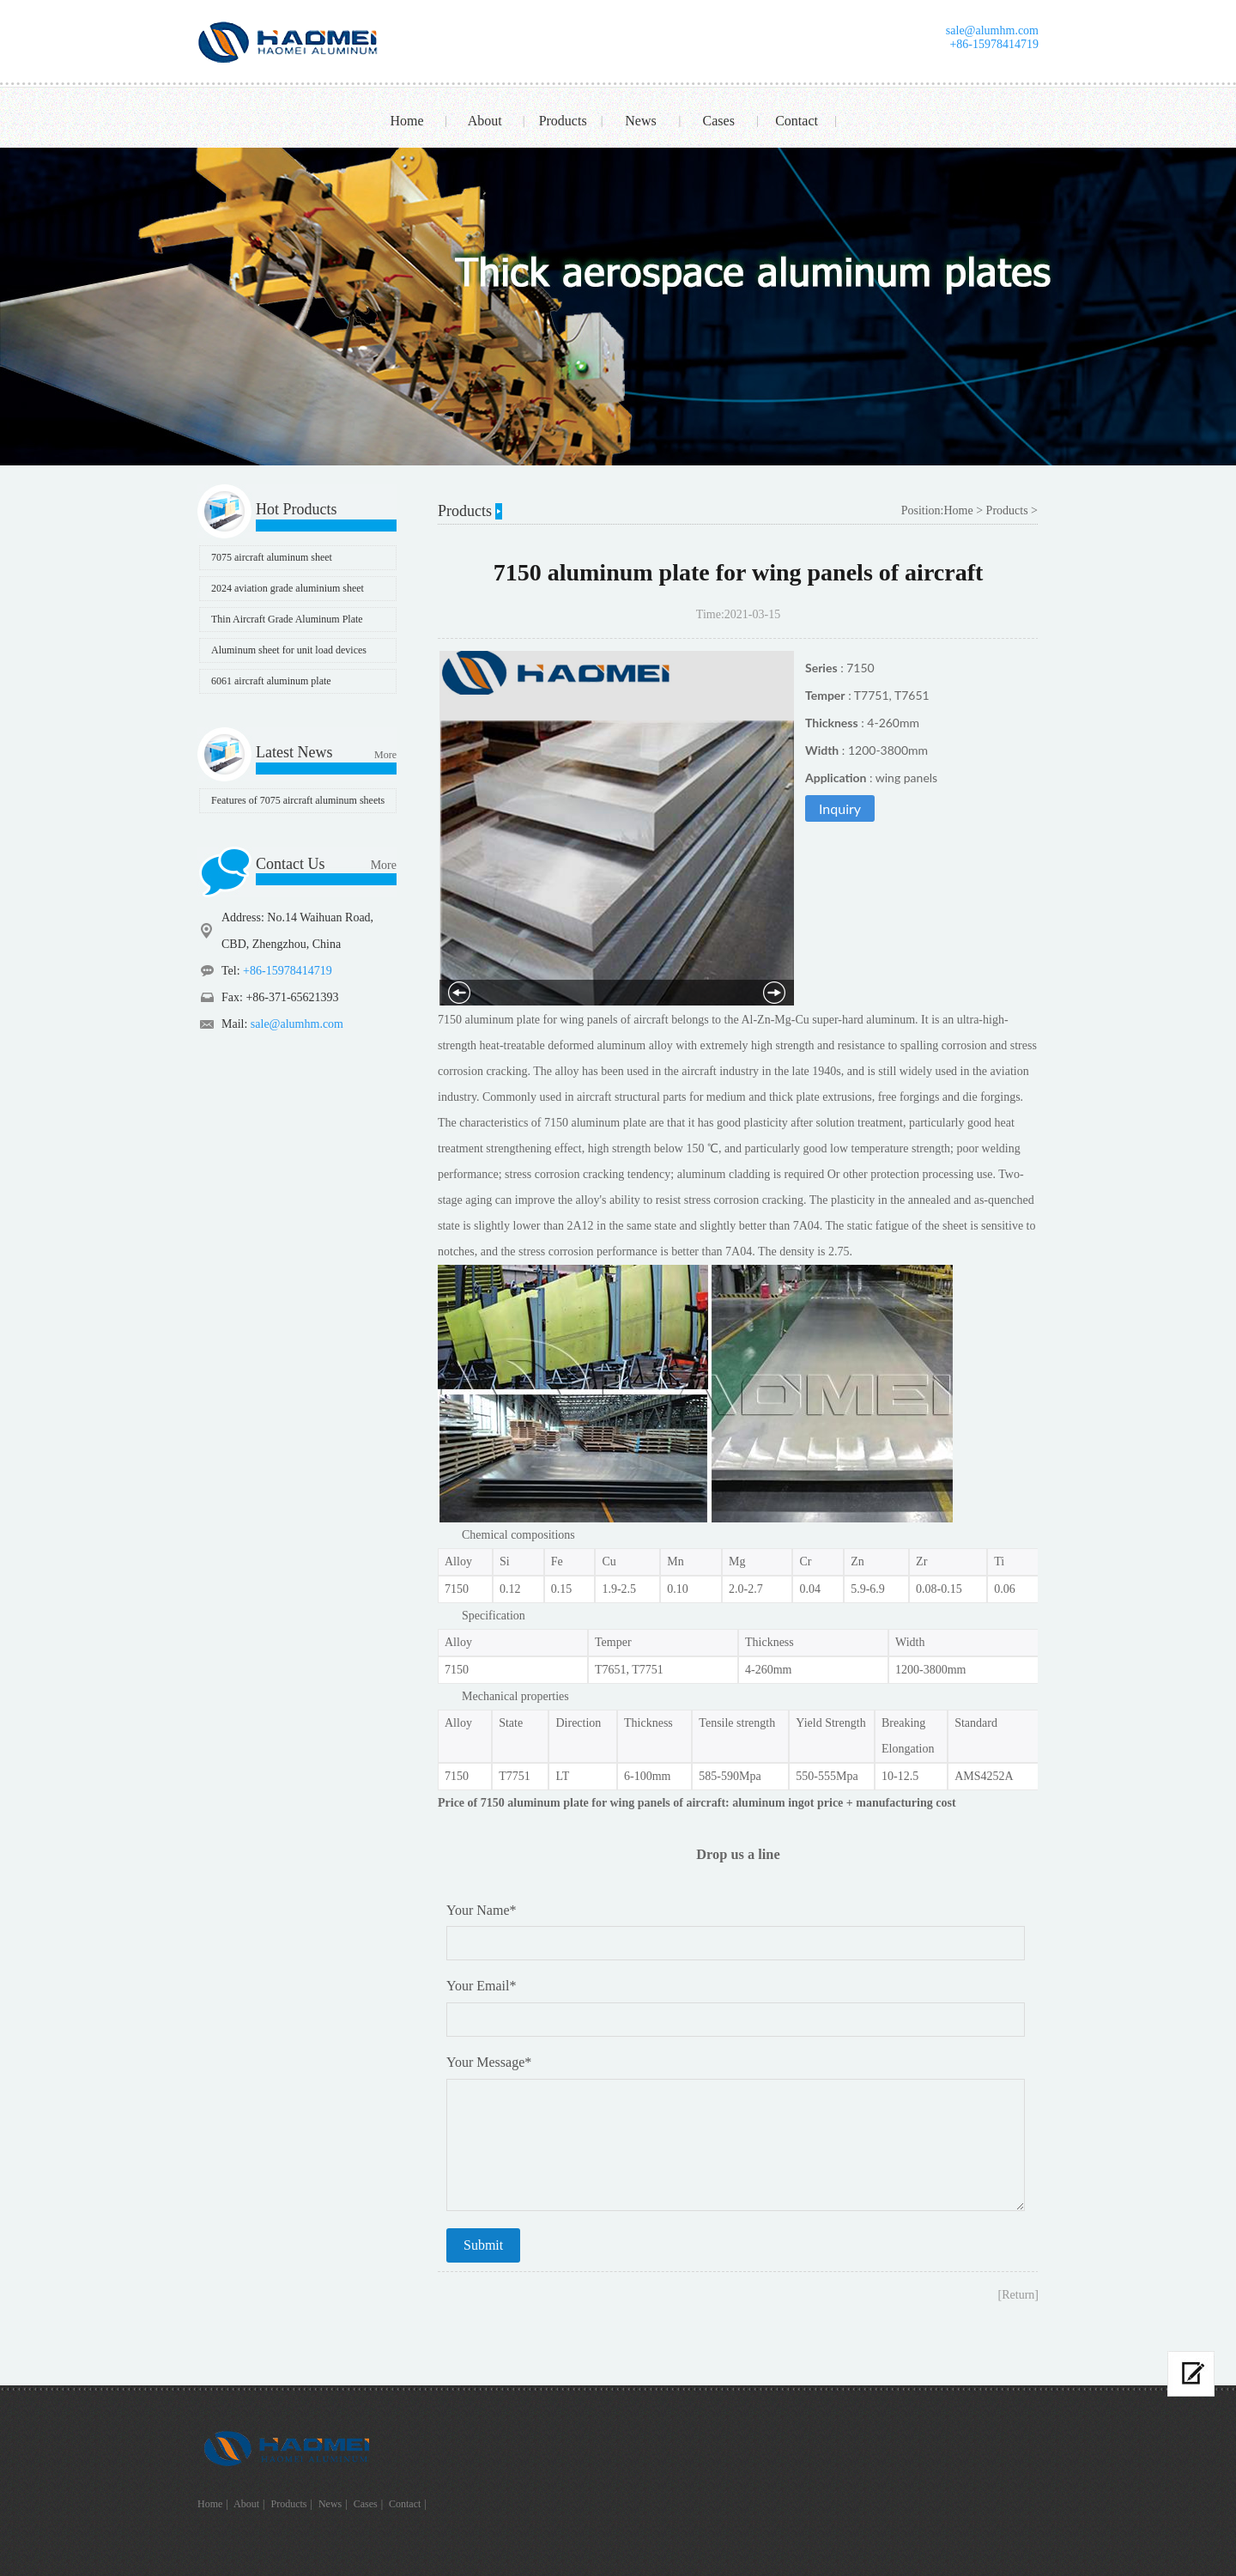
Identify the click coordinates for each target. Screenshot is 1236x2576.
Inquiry (840, 808)
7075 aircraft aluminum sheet (271, 557)
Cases (719, 120)
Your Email (481, 1985)
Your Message (488, 2062)
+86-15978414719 (994, 44)
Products (563, 120)
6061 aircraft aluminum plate (271, 681)
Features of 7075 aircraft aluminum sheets (298, 800)
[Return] (1018, 2294)
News (640, 120)
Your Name (481, 1910)
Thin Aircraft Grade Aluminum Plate (287, 619)
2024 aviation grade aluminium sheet (287, 588)
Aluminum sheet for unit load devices (289, 650)
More (385, 755)
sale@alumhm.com (992, 30)
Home (406, 120)
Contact (796, 120)
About (485, 120)
